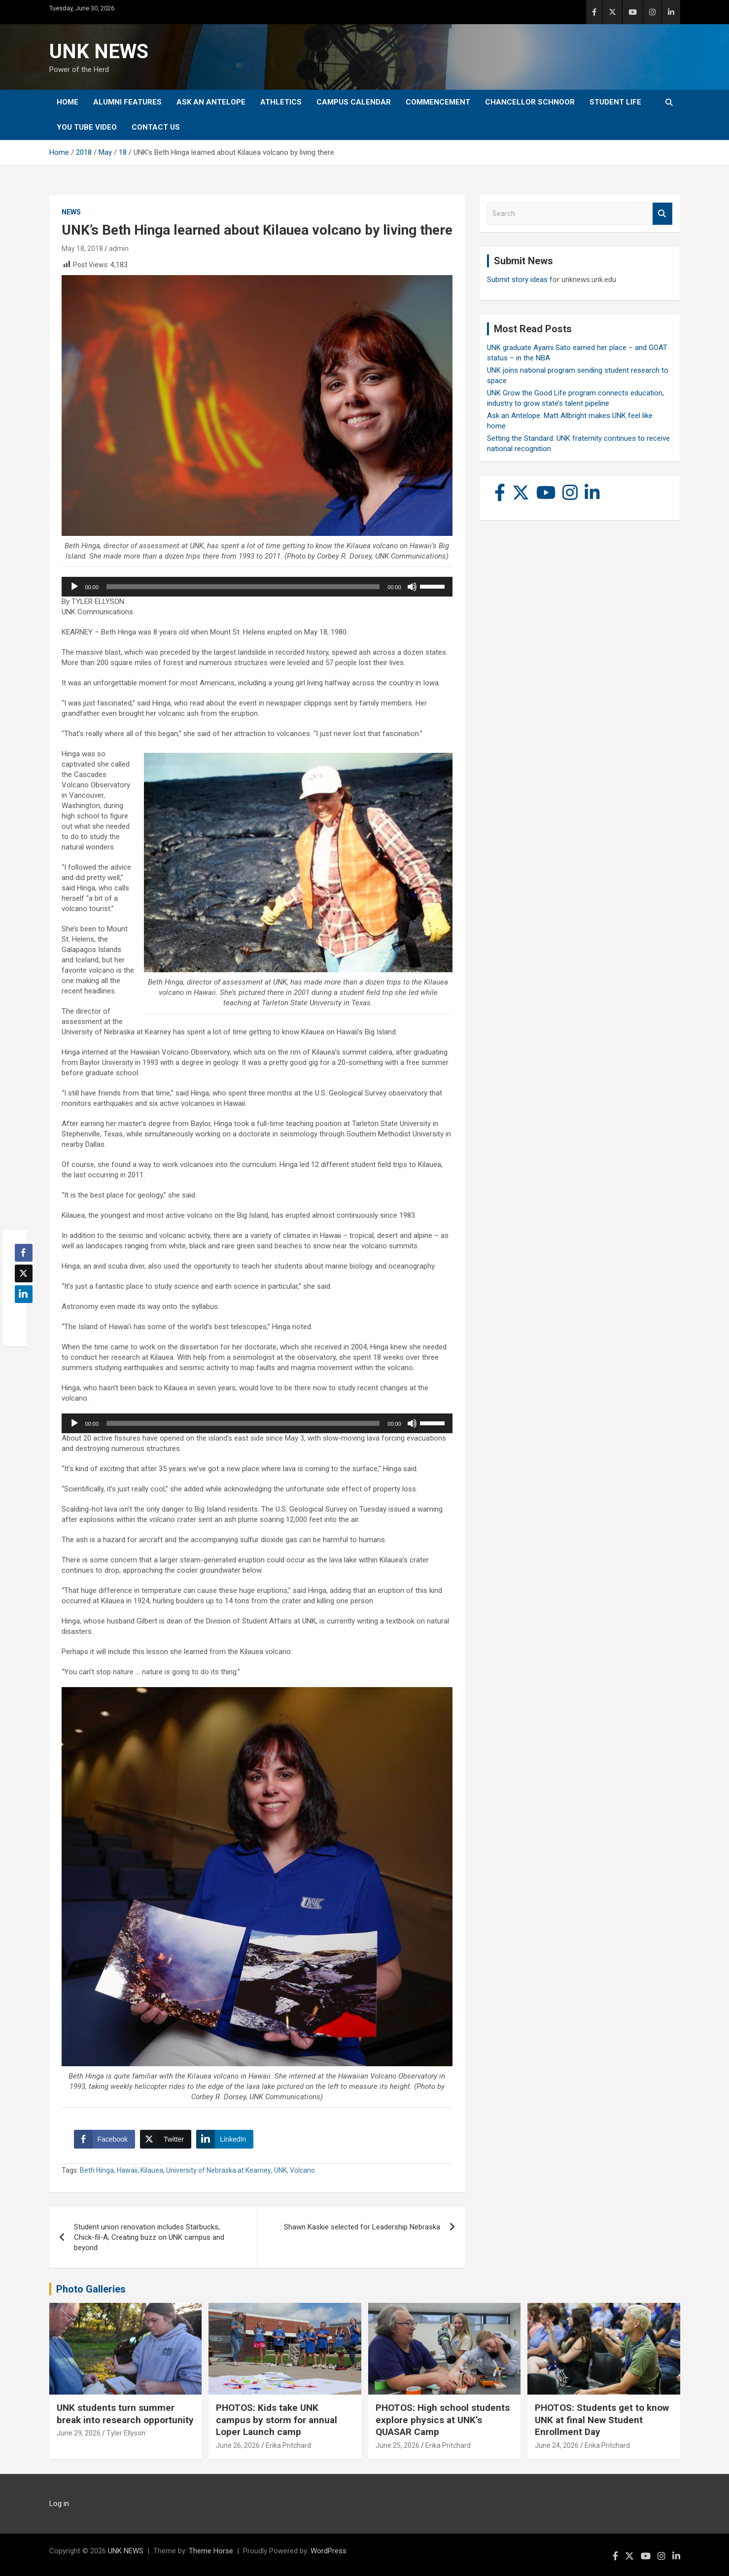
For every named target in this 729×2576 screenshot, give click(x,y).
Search (662, 214)
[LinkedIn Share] (224, 2139)
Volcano (302, 2170)
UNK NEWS (98, 51)
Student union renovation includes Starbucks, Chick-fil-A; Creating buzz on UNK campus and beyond (149, 2237)
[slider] (243, 586)
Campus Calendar (353, 102)
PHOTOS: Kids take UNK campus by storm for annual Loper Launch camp (276, 2419)
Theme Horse (211, 2550)
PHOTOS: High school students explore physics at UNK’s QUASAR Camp (443, 2419)
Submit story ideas (517, 279)
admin (119, 248)
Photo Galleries (91, 2289)
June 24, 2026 (557, 2445)
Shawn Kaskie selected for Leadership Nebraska (362, 2227)
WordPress (329, 2550)
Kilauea (151, 2170)
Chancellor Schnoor (530, 102)
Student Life (615, 102)
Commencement (438, 102)
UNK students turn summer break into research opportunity (125, 2414)
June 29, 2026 (79, 2433)
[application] (257, 587)
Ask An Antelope (210, 102)
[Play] (74, 587)
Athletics (281, 102)
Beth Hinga (97, 2170)
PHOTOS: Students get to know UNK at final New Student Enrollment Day (602, 2419)
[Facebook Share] (104, 2139)
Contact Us (156, 127)
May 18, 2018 (82, 248)
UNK (280, 2170)
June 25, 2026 (397, 2445)
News (71, 212)
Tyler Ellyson (125, 2433)
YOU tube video (87, 127)
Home (67, 102)
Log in (59, 2503)
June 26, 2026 (238, 2445)
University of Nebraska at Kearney (218, 2170)
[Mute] (412, 587)
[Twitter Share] (165, 2139)
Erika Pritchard (288, 2445)
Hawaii (127, 2170)
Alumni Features (127, 102)
